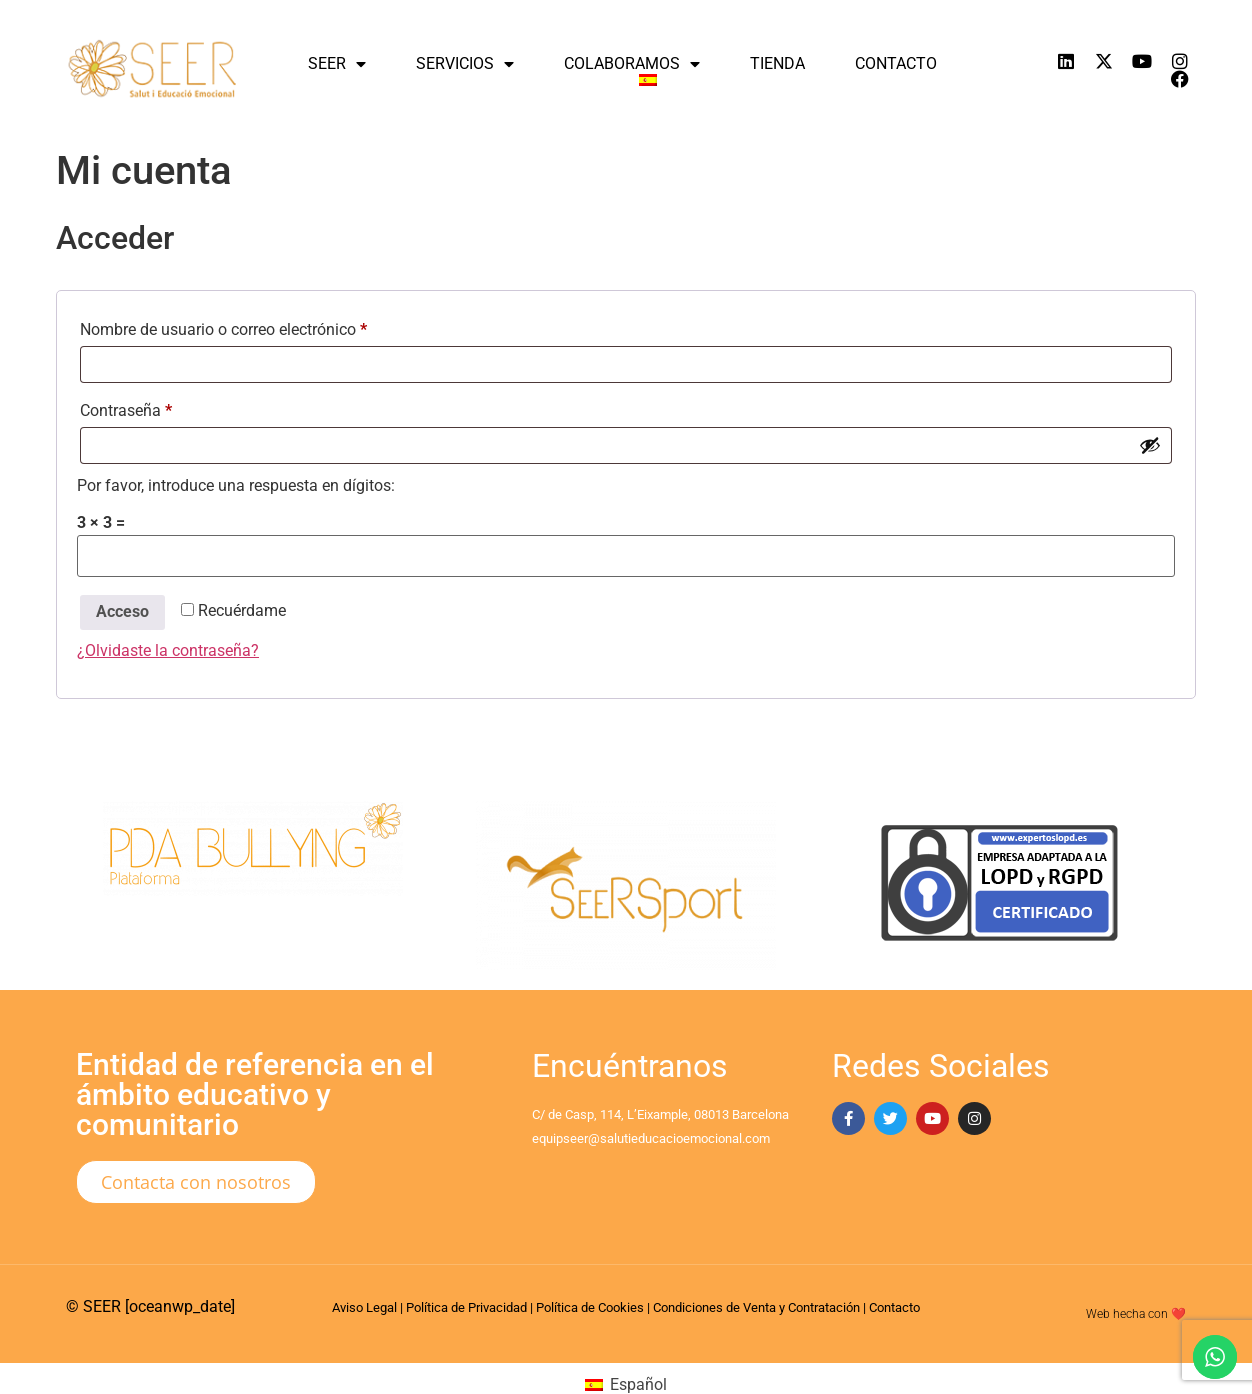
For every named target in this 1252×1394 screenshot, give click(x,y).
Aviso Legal (364, 1307)
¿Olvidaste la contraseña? (168, 650)
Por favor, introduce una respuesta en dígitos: (236, 486)
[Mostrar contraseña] (1150, 445)
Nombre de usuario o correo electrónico (262, 326)
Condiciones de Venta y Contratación (756, 1307)
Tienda (777, 63)
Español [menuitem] (638, 1384)
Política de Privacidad (466, 1307)
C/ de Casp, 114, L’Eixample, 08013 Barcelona (660, 1114)
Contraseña (164, 407)
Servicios (465, 64)
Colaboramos (632, 64)
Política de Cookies (590, 1307)
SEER (337, 64)
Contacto (896, 63)
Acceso (122, 611)
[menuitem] (648, 80)
